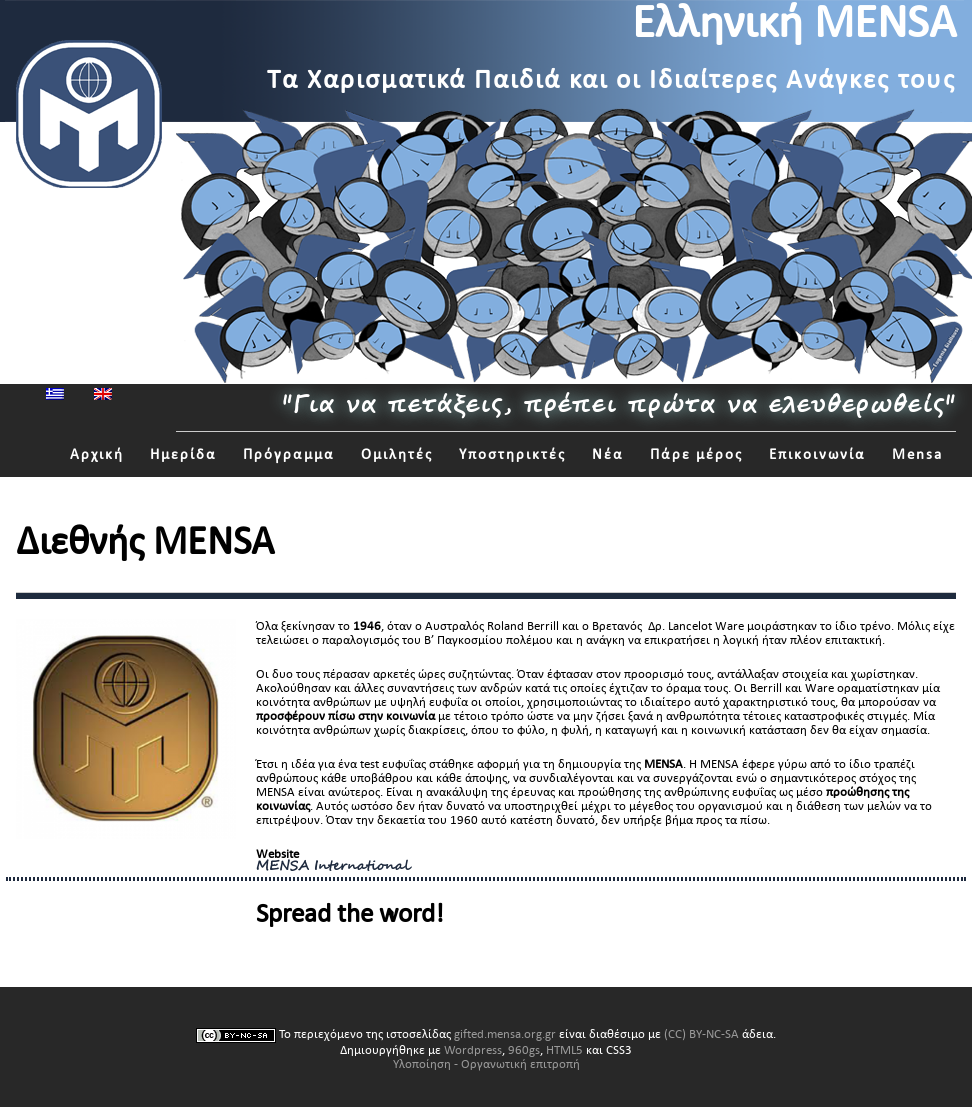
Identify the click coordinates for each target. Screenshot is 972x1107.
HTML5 (564, 1050)
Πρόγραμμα (289, 454)
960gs (524, 1050)
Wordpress (473, 1050)
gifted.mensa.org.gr (505, 1034)
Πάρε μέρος (696, 454)
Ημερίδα (183, 454)
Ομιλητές (397, 454)
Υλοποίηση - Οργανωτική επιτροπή (486, 1064)
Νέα (608, 454)
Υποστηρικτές (512, 454)
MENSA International (333, 866)
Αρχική (97, 454)
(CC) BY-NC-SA (701, 1034)
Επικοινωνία (817, 454)
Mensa (917, 454)
